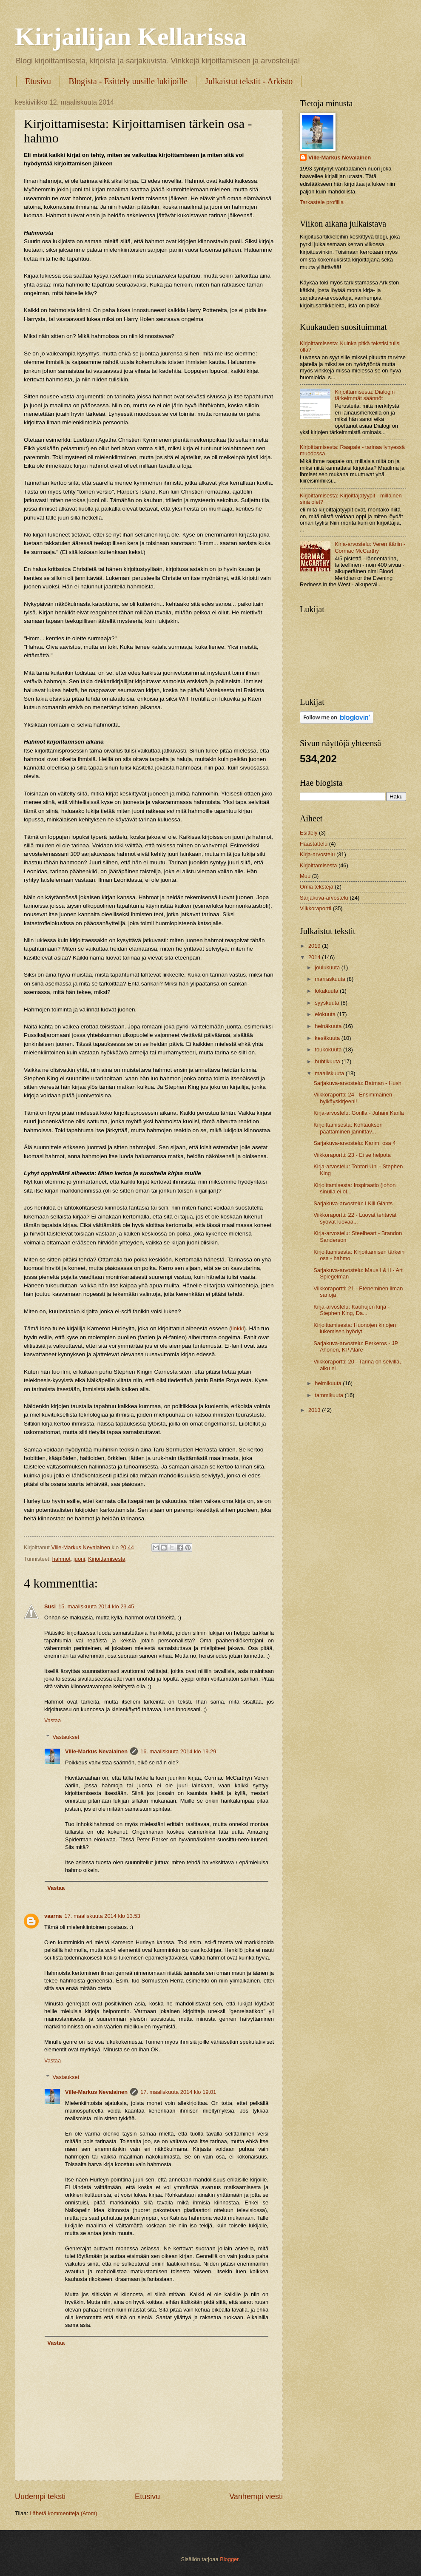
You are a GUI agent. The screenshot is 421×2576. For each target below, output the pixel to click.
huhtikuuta (328, 1061)
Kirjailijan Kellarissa (131, 37)
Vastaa (52, 1720)
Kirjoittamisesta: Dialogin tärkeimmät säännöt (365, 395)
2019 (315, 946)
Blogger (229, 2559)
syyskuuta (328, 1003)
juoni (79, 1559)
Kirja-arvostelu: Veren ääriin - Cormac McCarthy (370, 547)
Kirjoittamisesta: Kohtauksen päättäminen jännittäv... (347, 1128)
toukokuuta (329, 1049)
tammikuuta (329, 1395)
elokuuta (326, 1014)
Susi (50, 1606)
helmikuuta (329, 1383)
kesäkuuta (328, 1038)
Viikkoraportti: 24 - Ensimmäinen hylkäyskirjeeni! (352, 1097)
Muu (305, 876)
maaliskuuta (330, 1073)
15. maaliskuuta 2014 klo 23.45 (96, 1606)
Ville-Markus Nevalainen (96, 1751)
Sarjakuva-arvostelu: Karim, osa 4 (354, 1143)
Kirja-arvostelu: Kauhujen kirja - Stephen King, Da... (351, 1310)
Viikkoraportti (315, 908)
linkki (237, 1328)
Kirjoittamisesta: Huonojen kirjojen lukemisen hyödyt (354, 1328)
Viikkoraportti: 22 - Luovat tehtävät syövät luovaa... (354, 1218)
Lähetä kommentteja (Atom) (63, 2513)
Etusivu (38, 81)
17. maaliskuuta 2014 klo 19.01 (178, 2092)
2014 (315, 957)
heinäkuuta (329, 1026)
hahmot (61, 1559)
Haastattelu (313, 844)
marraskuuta (331, 979)
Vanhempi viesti (256, 2496)
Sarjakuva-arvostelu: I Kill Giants (353, 1203)
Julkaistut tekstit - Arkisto (249, 81)
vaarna (53, 1916)
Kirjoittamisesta (106, 1559)
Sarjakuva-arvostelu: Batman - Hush (357, 1083)
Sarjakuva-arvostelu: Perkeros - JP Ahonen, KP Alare (355, 1346)
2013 (315, 1410)
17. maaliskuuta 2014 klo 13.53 (102, 1916)
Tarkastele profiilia (322, 202)
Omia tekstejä (316, 886)
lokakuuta (327, 991)
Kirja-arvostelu (317, 854)
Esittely (309, 832)
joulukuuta (328, 967)
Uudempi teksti (40, 2496)
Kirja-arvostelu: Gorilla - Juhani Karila (358, 1113)
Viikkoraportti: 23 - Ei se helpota (352, 1155)
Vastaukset (66, 1736)
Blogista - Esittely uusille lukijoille (128, 81)
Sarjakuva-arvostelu (324, 898)
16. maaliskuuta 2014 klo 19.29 (178, 1751)
